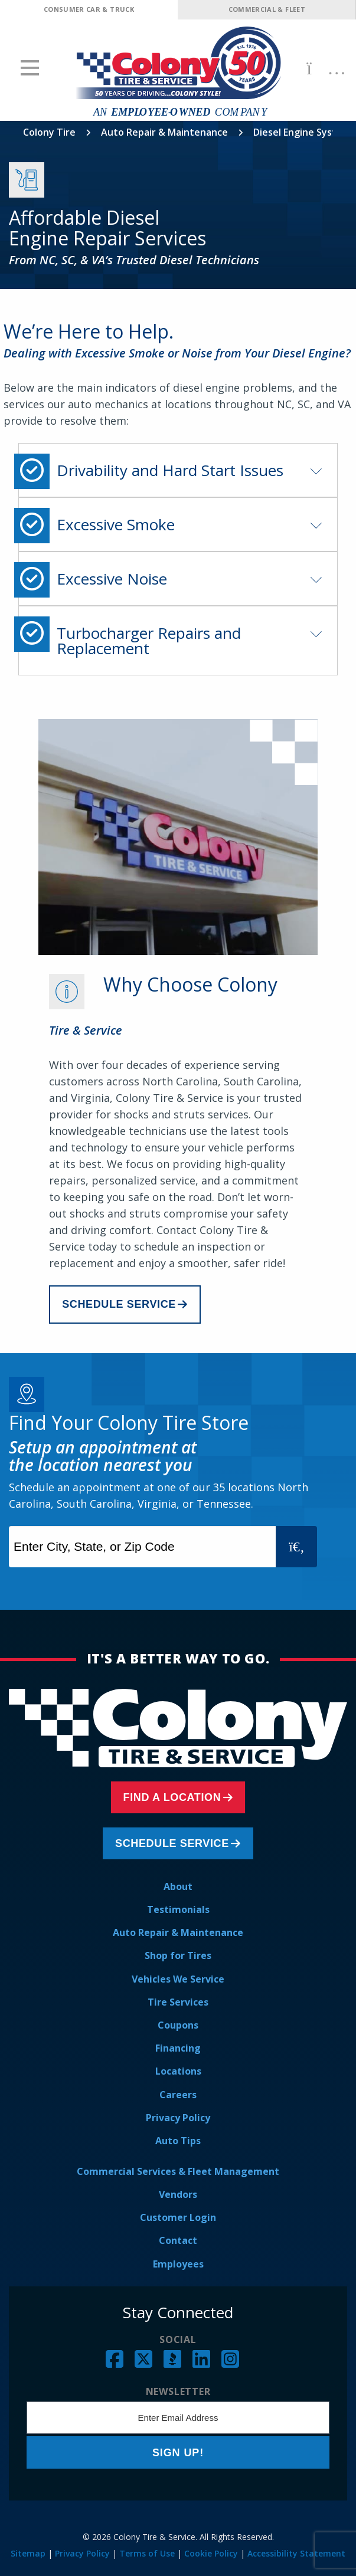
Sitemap (28, 2553)
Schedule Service (119, 1304)
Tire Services (178, 2002)
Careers (178, 2094)
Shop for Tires (178, 1955)
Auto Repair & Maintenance (164, 132)
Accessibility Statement (296, 2553)
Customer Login (178, 2217)
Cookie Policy (211, 2553)
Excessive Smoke (116, 524)
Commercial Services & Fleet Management (178, 2171)
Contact (178, 2240)
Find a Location (172, 1797)
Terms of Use (147, 2553)
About (178, 1886)
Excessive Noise (112, 578)
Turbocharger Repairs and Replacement (149, 640)
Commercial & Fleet (266, 9)
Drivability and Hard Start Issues (170, 470)
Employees (178, 2263)
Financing (178, 2048)
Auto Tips (178, 2140)
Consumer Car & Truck (89, 9)
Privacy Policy (178, 2117)
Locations (178, 2071)
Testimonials (178, 1909)
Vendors (178, 2194)
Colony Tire (49, 132)
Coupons (178, 2025)
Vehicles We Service (178, 1979)
